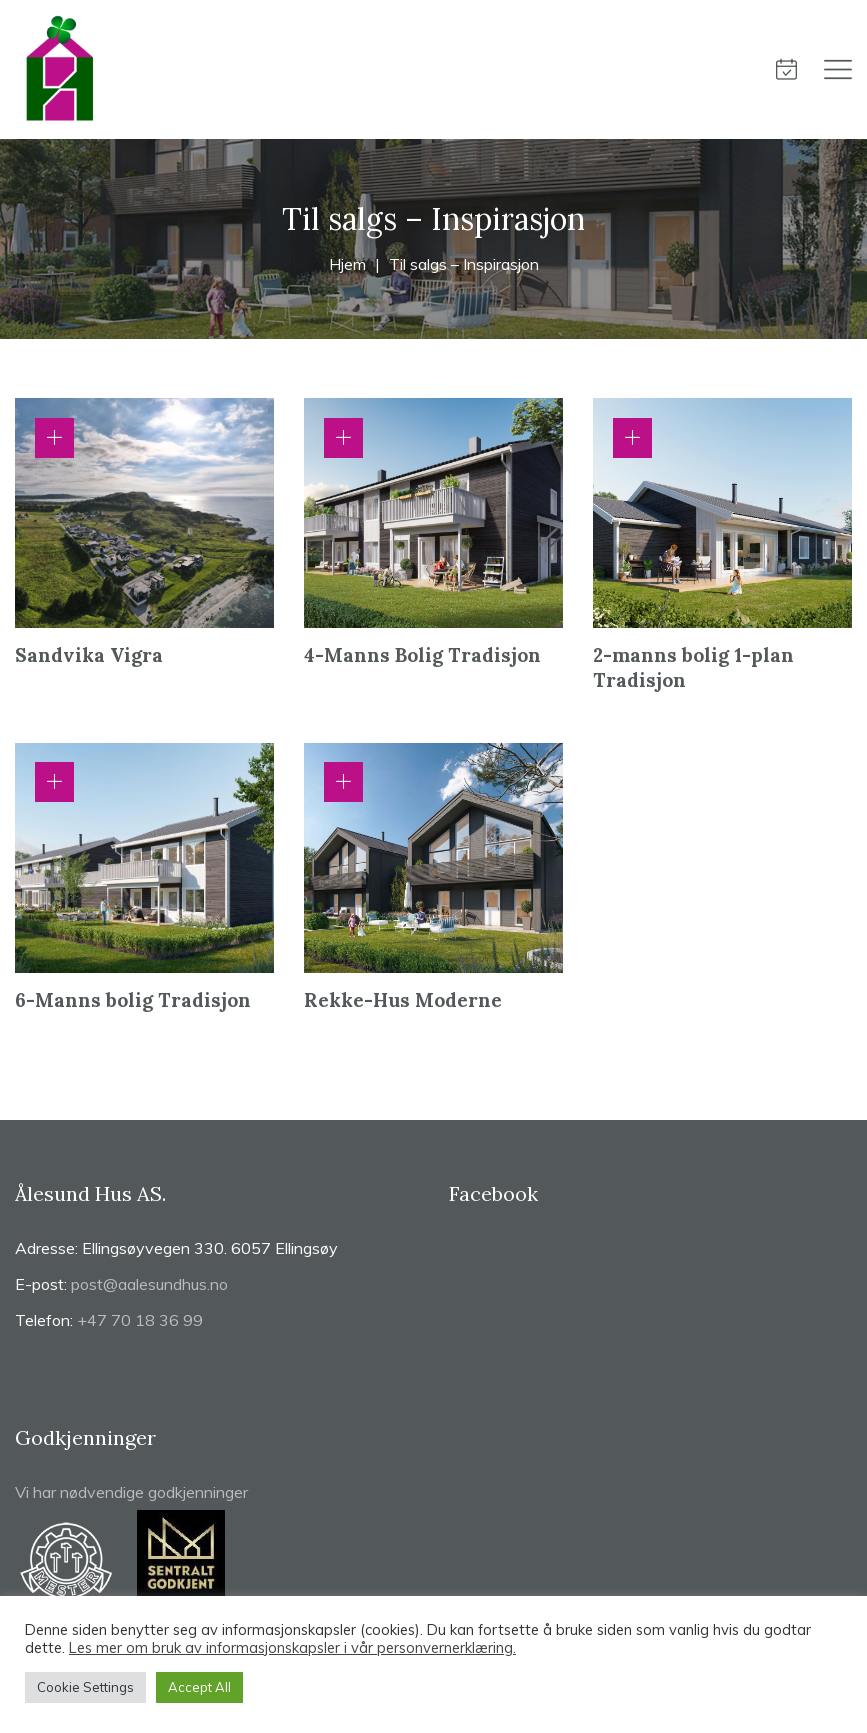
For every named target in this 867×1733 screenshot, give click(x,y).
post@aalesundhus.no (149, 1284)
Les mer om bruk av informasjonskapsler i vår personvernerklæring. (292, 1648)
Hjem (347, 264)
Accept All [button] (199, 1687)
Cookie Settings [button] (85, 1687)
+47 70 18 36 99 (140, 1320)
